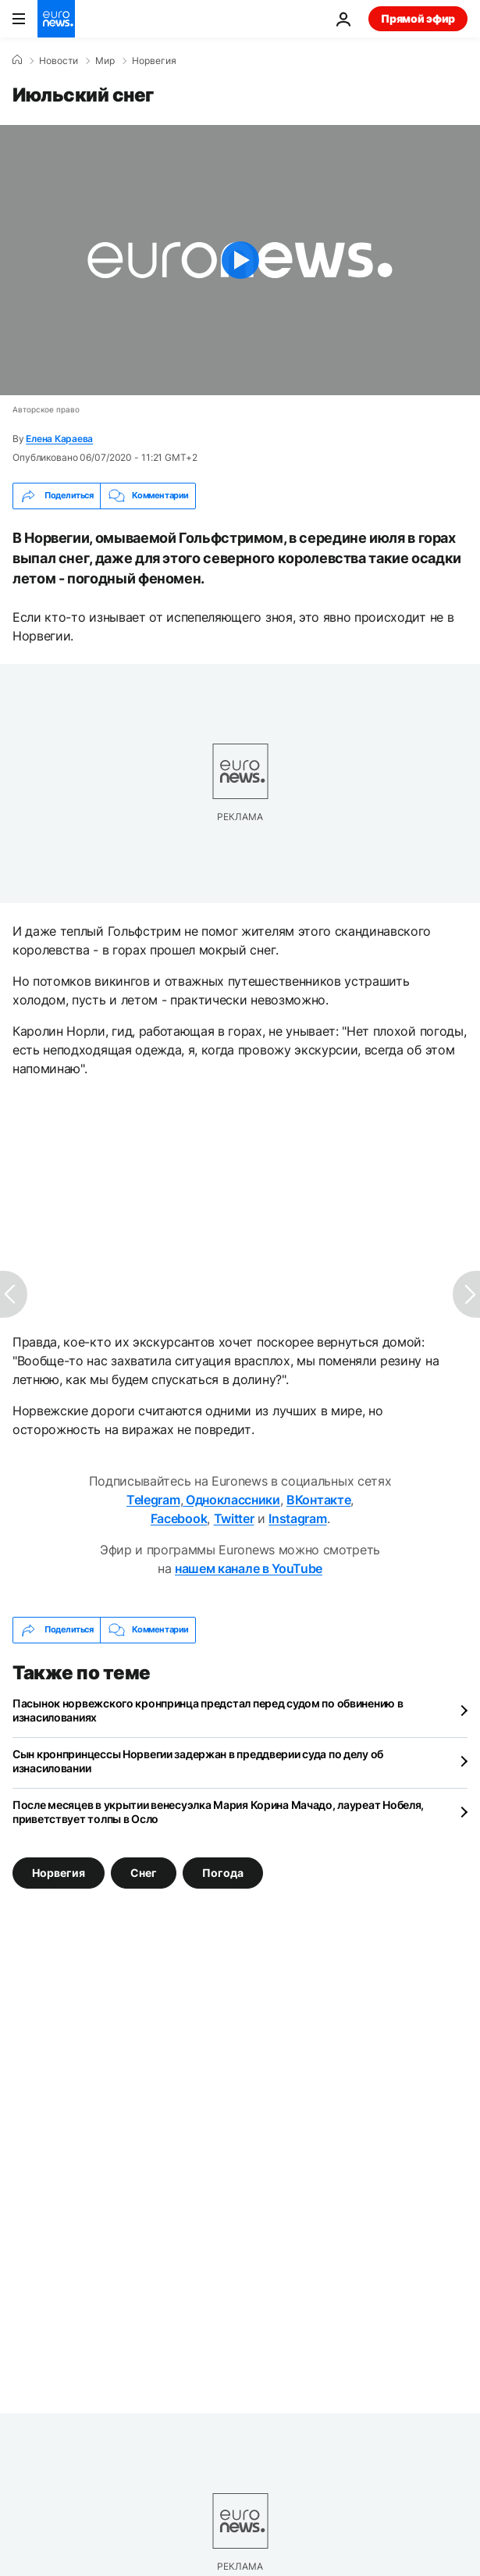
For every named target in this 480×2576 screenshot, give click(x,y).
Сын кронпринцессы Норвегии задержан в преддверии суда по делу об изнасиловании (197, 1761)
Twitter (234, 1518)
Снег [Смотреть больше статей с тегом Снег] (143, 1872)
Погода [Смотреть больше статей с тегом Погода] (223, 1872)
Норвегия (154, 61)
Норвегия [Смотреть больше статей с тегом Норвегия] (58, 1872)
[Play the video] (240, 260)
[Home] (17, 60)
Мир (105, 61)
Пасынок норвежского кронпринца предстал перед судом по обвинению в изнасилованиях (208, 1710)
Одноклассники (231, 1499)
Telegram (153, 1499)
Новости (58, 61)
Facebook (179, 1518)
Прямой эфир (418, 18)
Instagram (297, 1518)
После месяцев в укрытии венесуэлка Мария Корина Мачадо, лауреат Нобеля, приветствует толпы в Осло (218, 1811)
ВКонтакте (318, 1499)
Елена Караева (59, 438)
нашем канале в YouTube (248, 1568)
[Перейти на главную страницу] (56, 18)
